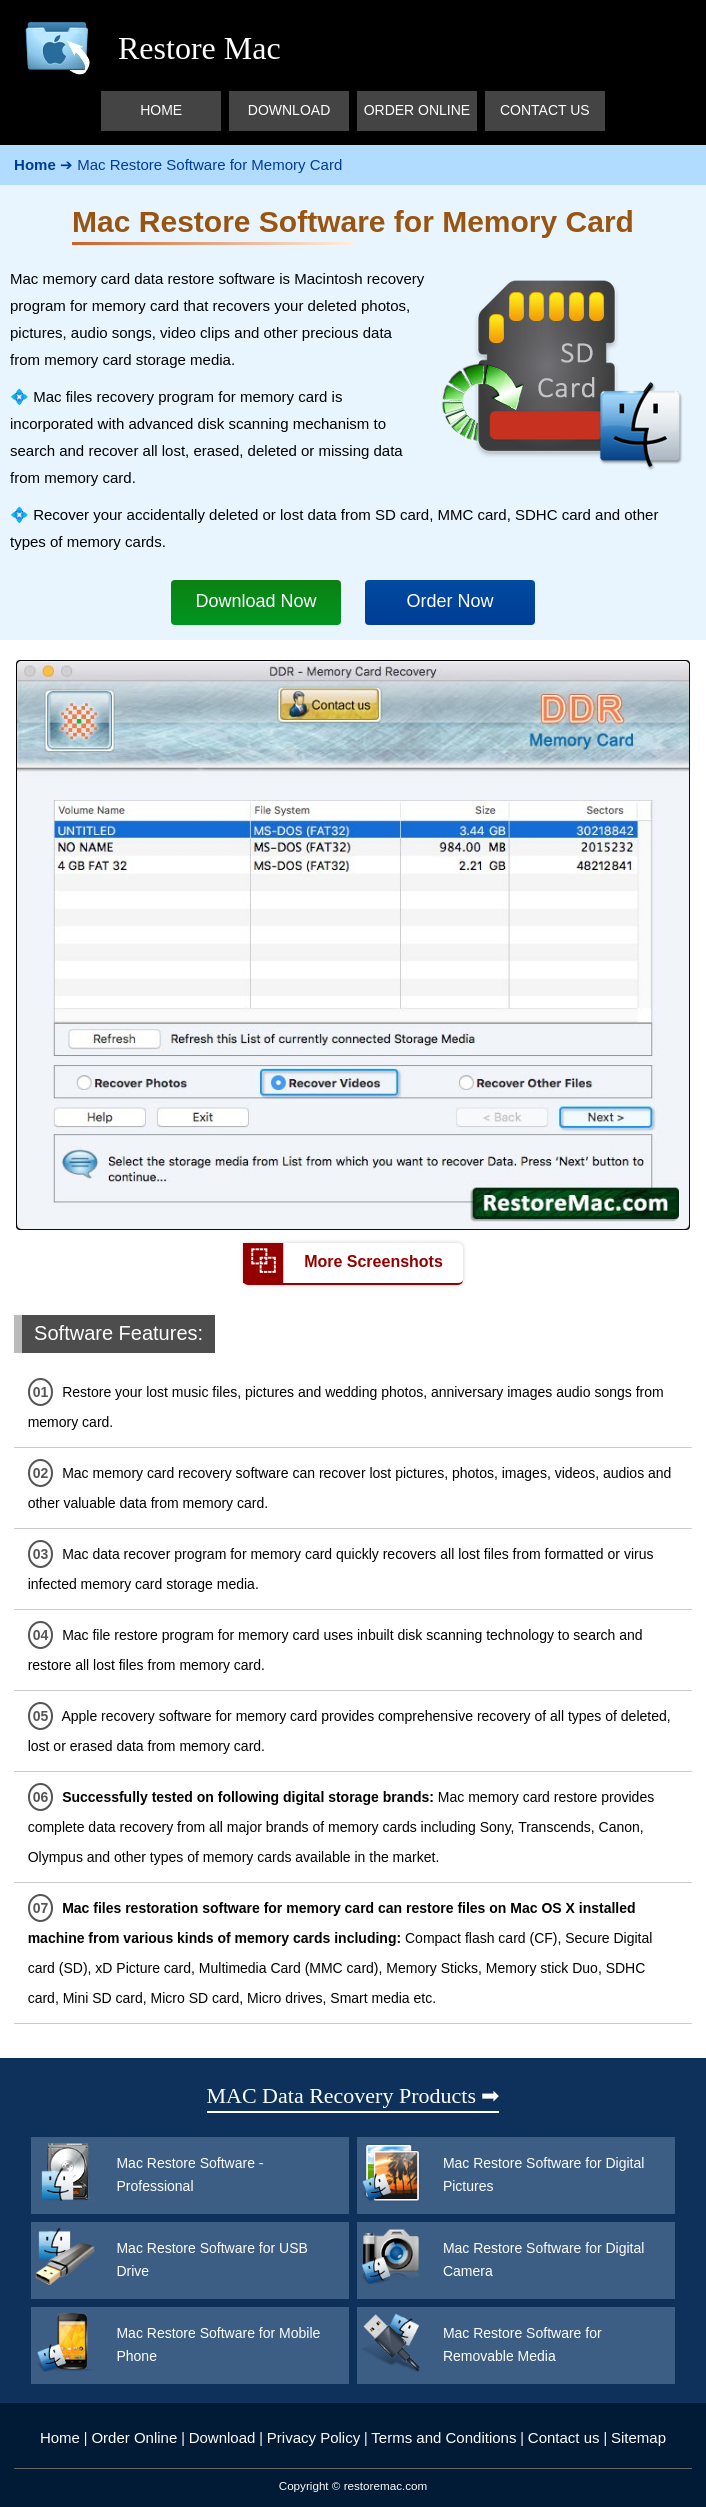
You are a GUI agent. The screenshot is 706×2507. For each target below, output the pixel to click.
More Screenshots (343, 1263)
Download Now (256, 601)
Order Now (449, 601)
